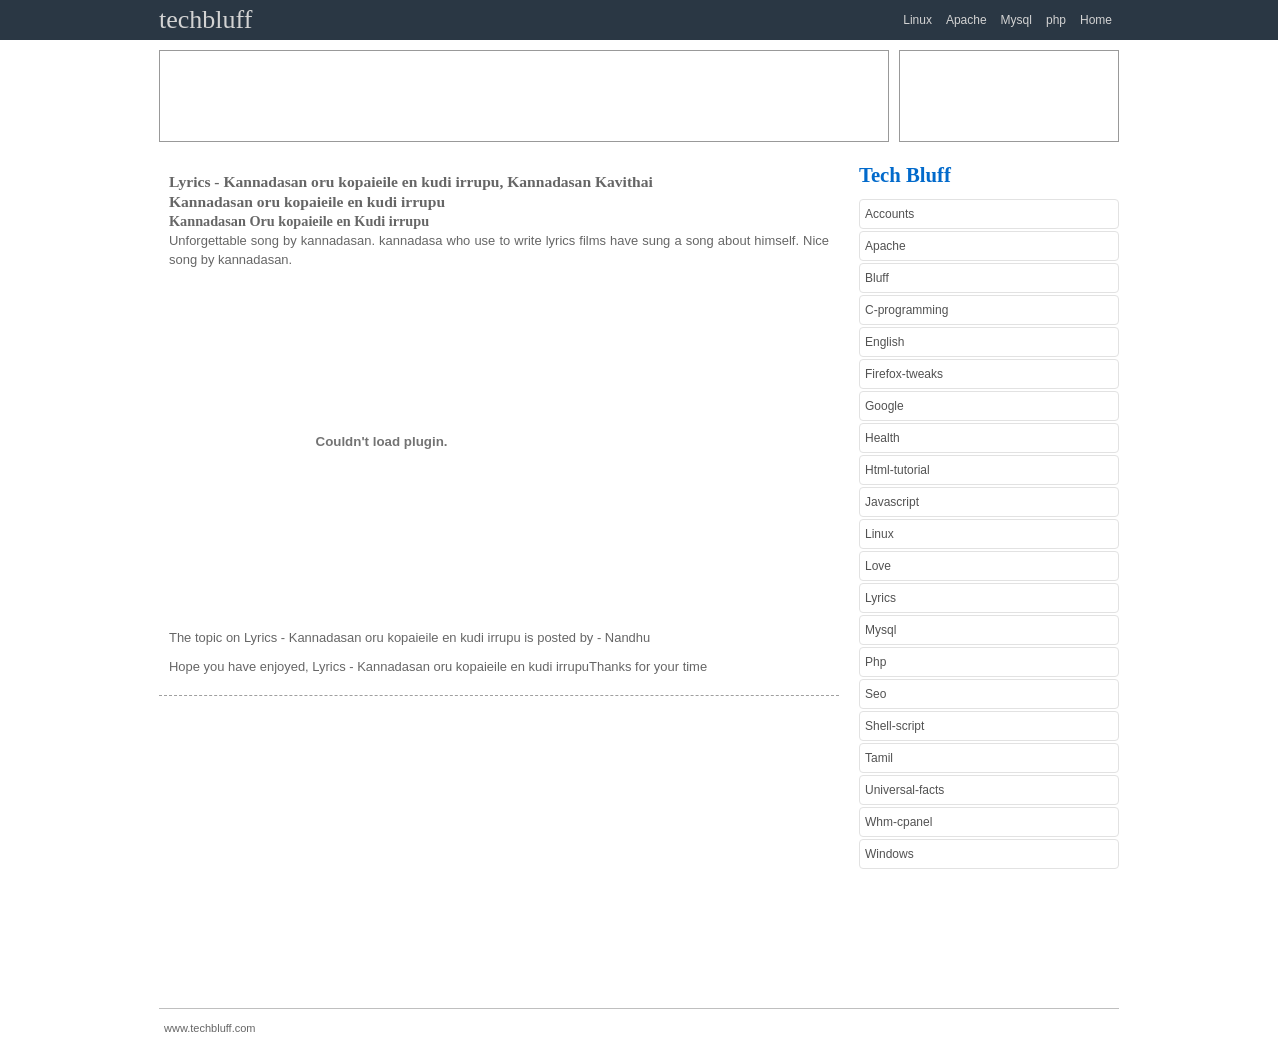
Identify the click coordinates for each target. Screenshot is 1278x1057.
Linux (917, 20)
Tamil (879, 758)
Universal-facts (904, 790)
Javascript (892, 502)
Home (1096, 20)
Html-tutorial (897, 470)
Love (878, 566)
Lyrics (880, 598)
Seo (875, 694)
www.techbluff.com (210, 1028)
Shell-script (894, 726)
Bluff (877, 278)
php (1056, 20)
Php (875, 662)
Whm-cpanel (898, 822)
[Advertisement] (524, 96)
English (884, 342)
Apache (966, 20)
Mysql (1016, 20)
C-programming (906, 310)
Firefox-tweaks (904, 374)
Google (884, 406)
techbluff (205, 19)
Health (882, 438)
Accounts (889, 214)
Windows (889, 854)
